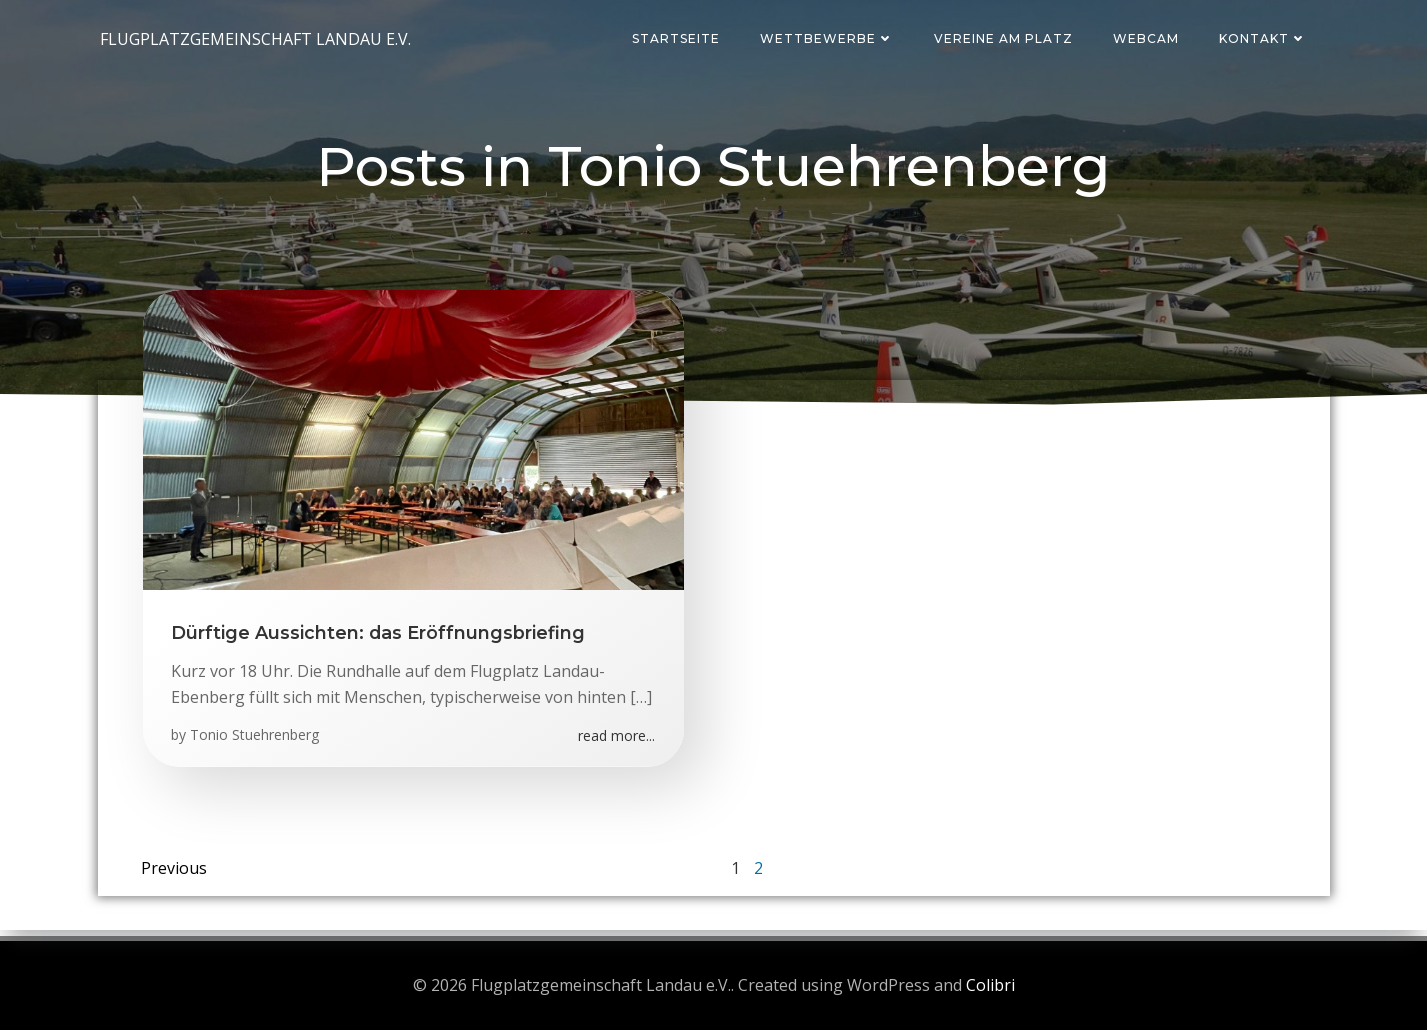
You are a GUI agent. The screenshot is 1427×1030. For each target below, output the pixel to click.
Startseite (679, 38)
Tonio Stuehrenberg (256, 739)
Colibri (990, 985)
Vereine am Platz (1006, 38)
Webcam (1149, 38)
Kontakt (1266, 38)
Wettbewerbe (830, 38)
